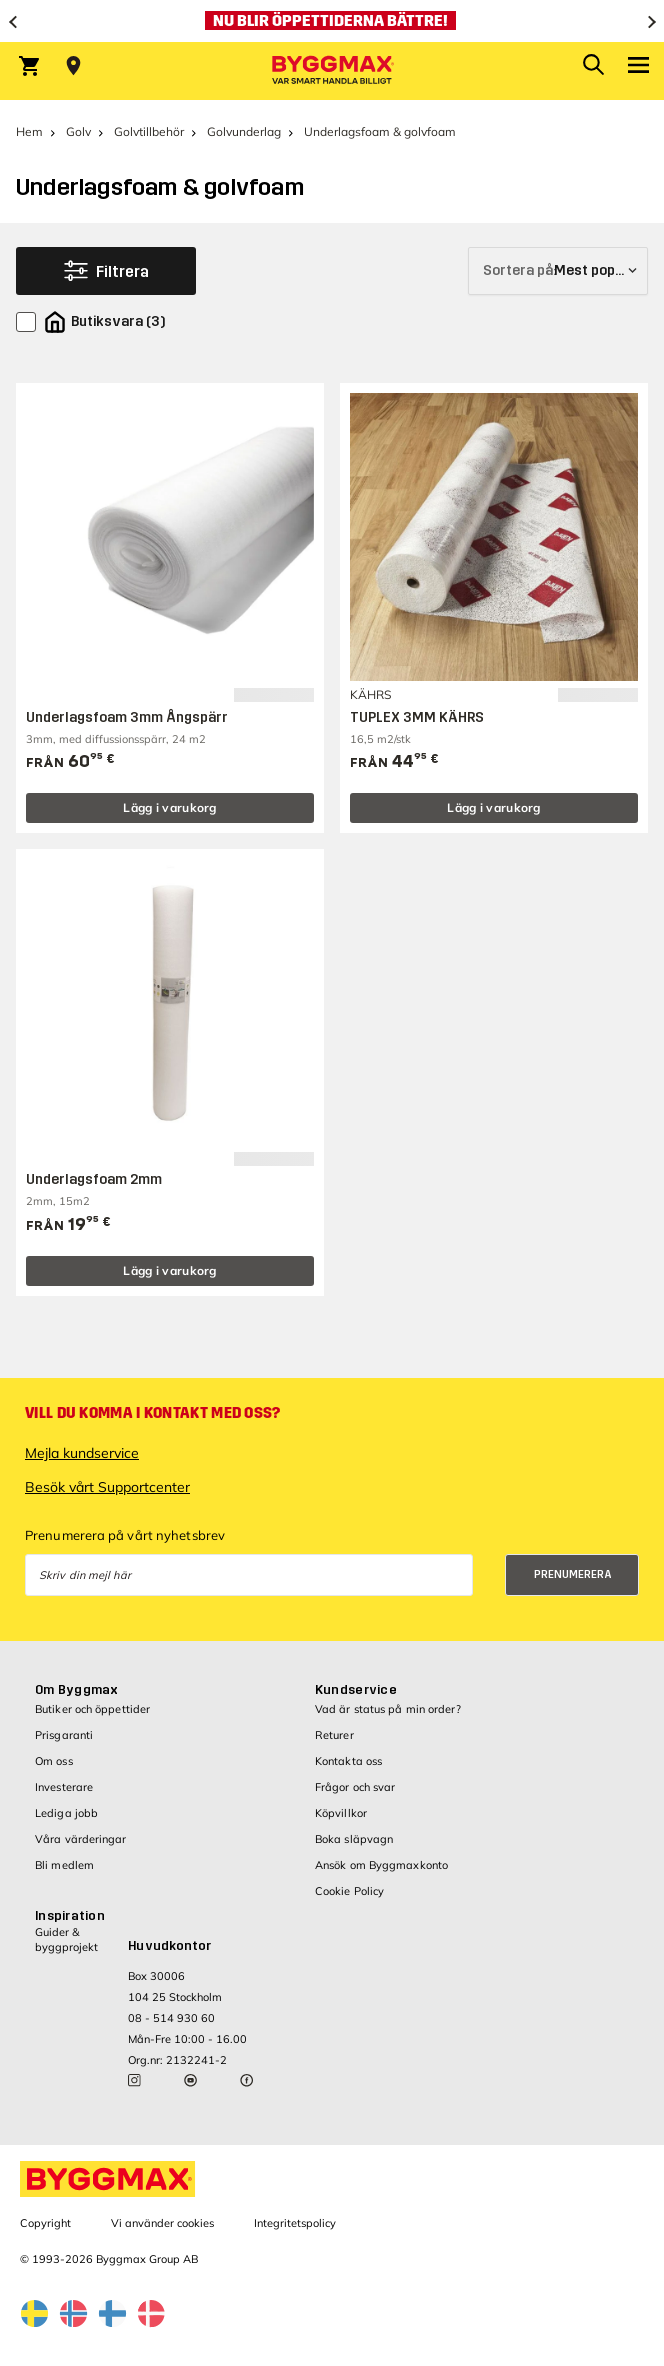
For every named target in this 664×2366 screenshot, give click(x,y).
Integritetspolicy (295, 2223)
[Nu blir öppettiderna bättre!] (332, 21)
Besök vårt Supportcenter (107, 1487)
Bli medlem (64, 1865)
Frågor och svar (355, 1787)
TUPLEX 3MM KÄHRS (417, 717)
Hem (29, 131)
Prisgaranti (64, 1735)
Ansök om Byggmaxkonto (381, 1865)
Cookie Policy (349, 1891)
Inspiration (70, 1916)
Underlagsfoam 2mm (94, 1179)
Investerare (64, 1787)
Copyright (45, 2223)
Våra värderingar (81, 1839)
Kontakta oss (348, 1761)
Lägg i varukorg (170, 807)
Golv (78, 131)
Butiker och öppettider (92, 1709)
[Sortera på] (558, 271)
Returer (334, 1735)
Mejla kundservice (82, 1453)
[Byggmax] (332, 71)
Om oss (54, 1761)
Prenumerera (573, 1574)
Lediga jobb (66, 1813)
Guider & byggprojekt (66, 1939)
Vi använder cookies (162, 2223)
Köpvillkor (341, 1813)
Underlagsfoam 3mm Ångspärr (127, 717)
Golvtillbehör (149, 131)
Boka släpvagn (354, 1839)
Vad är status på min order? (388, 1709)
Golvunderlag (244, 131)
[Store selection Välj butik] (73, 66)
